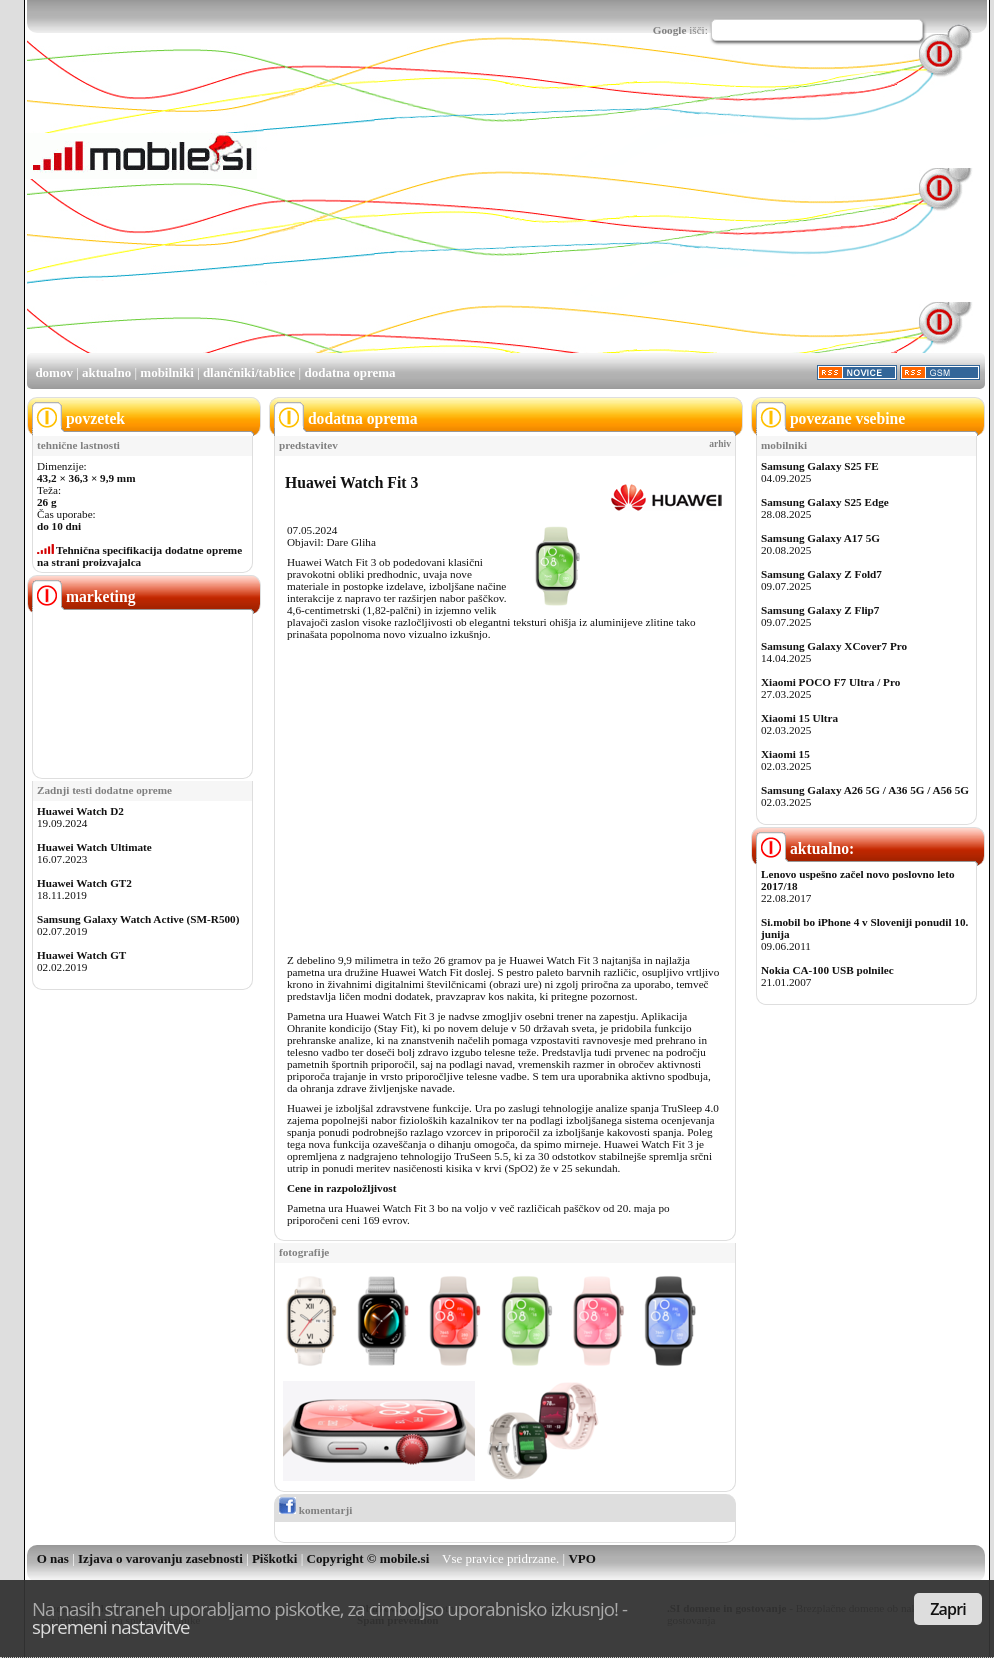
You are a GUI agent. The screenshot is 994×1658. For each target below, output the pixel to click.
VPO (581, 1558)
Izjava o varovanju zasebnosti (160, 1558)
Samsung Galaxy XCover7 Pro (834, 646)
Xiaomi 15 (785, 754)
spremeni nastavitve (111, 1626)
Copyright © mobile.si (368, 1558)
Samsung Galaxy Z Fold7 (821, 574)
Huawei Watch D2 (80, 811)
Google (670, 30)
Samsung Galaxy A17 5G (820, 538)
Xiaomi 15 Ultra (799, 718)
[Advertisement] (439, 211)
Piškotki (275, 1558)
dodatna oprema (349, 372)
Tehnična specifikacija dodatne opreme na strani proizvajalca (139, 556)
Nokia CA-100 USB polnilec (827, 970)
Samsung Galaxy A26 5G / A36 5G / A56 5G (865, 790)
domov (54, 372)
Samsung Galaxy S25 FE (820, 466)
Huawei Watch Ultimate (94, 847)
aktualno (106, 372)
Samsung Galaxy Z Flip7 (820, 610)
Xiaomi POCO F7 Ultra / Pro (830, 682)
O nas (53, 1558)
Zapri (948, 1609)
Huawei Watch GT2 (84, 883)
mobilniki (166, 372)
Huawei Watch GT (81, 955)
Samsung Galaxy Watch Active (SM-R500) (138, 919)
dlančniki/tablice (249, 372)
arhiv (720, 444)
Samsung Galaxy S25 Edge (825, 502)
